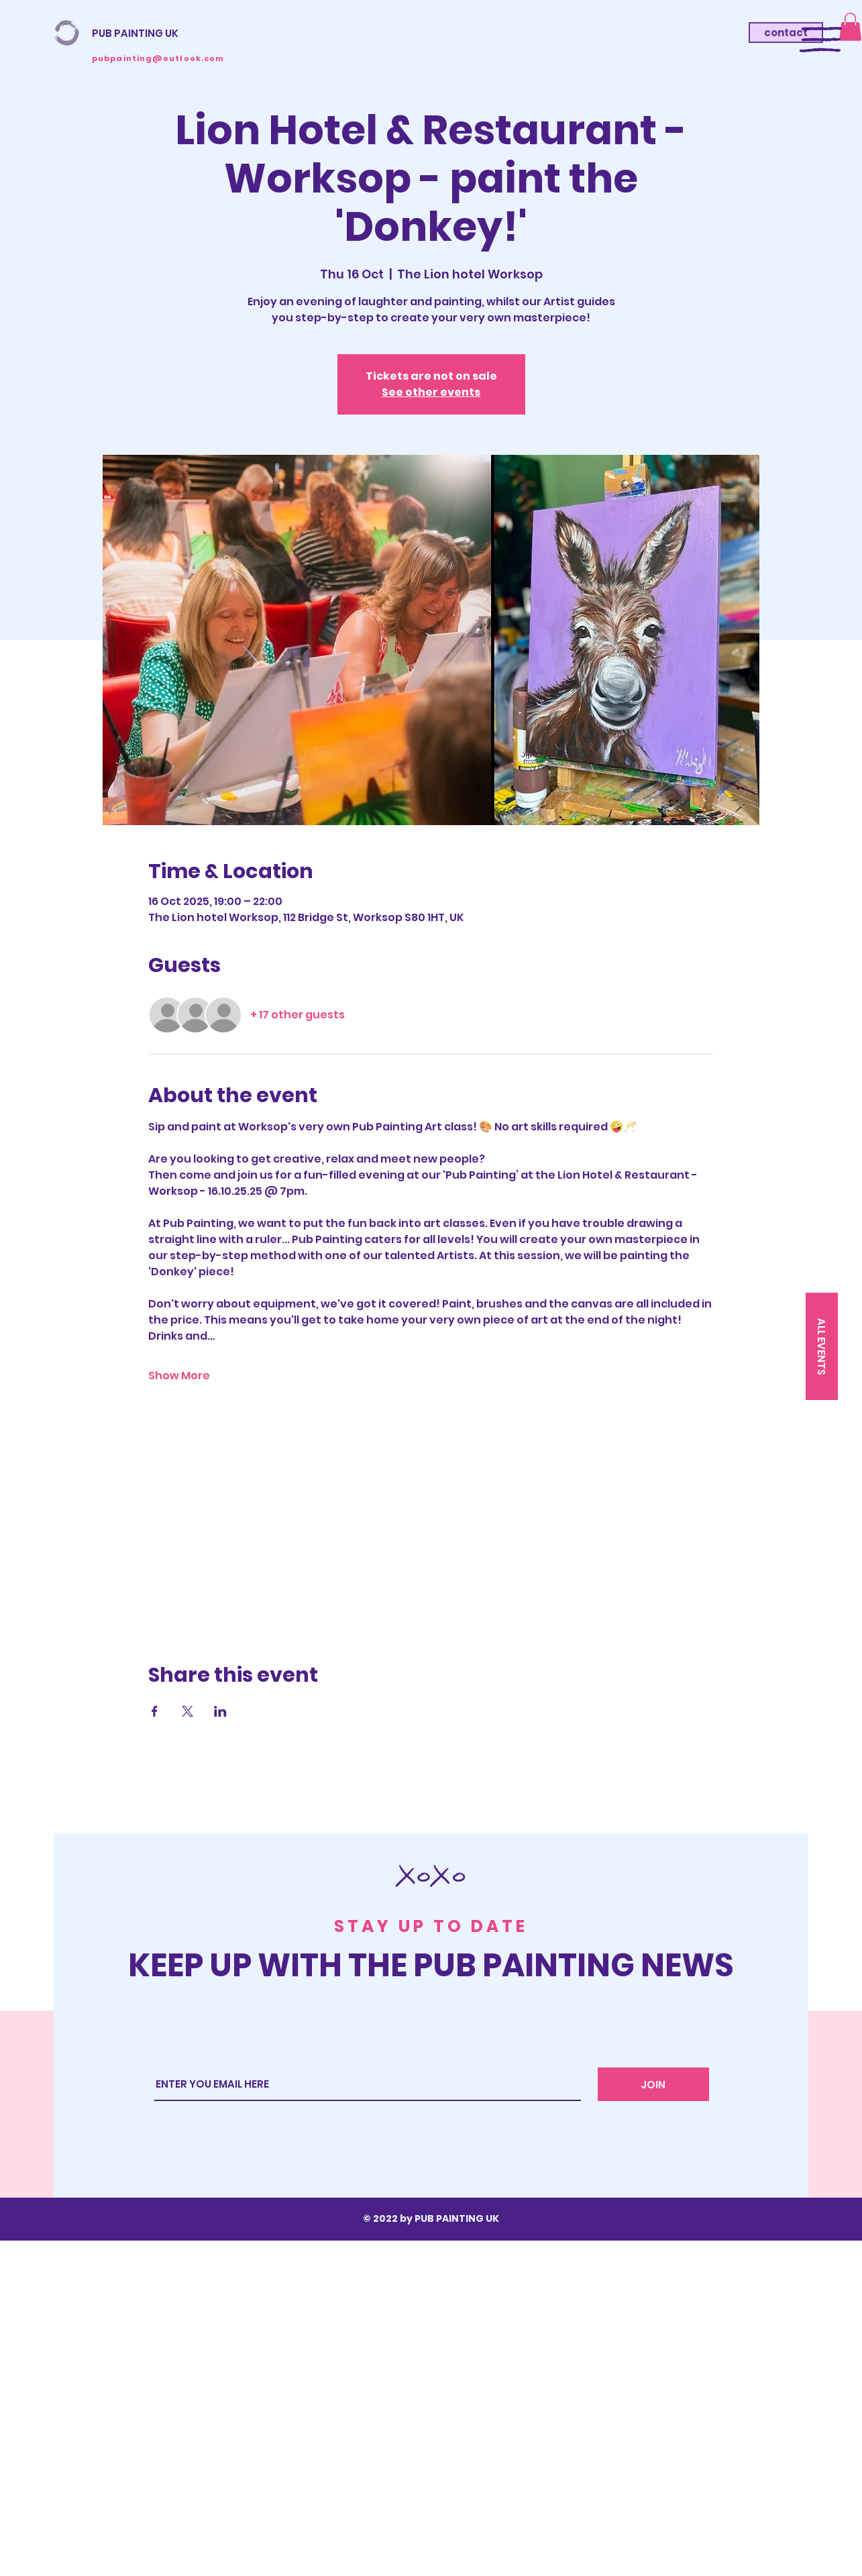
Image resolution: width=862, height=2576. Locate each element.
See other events (431, 392)
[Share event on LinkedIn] (220, 1711)
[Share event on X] (187, 1711)
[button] (821, 39)
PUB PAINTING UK (135, 33)
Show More (179, 1375)
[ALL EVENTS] (822, 1346)
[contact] (786, 32)
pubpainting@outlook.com (158, 58)
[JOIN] (653, 2084)
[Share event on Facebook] (154, 1711)
